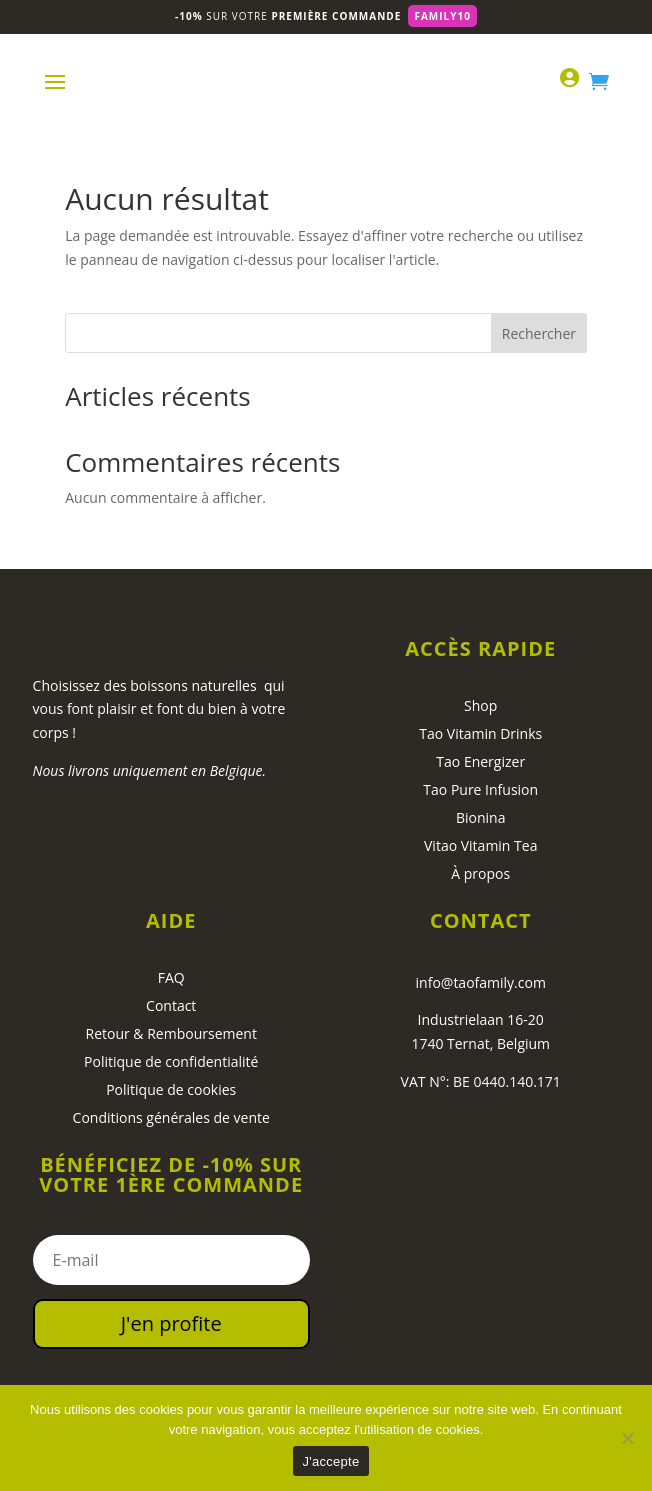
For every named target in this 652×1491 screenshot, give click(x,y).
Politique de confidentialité (171, 1061)
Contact (171, 1005)
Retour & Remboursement (171, 1033)
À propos (480, 873)
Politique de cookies (171, 1089)
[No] (627, 1438)
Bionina (481, 817)
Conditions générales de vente (171, 1117)
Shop (480, 705)
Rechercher (539, 333)
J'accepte (331, 1461)
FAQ (171, 977)
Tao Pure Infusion (480, 789)
